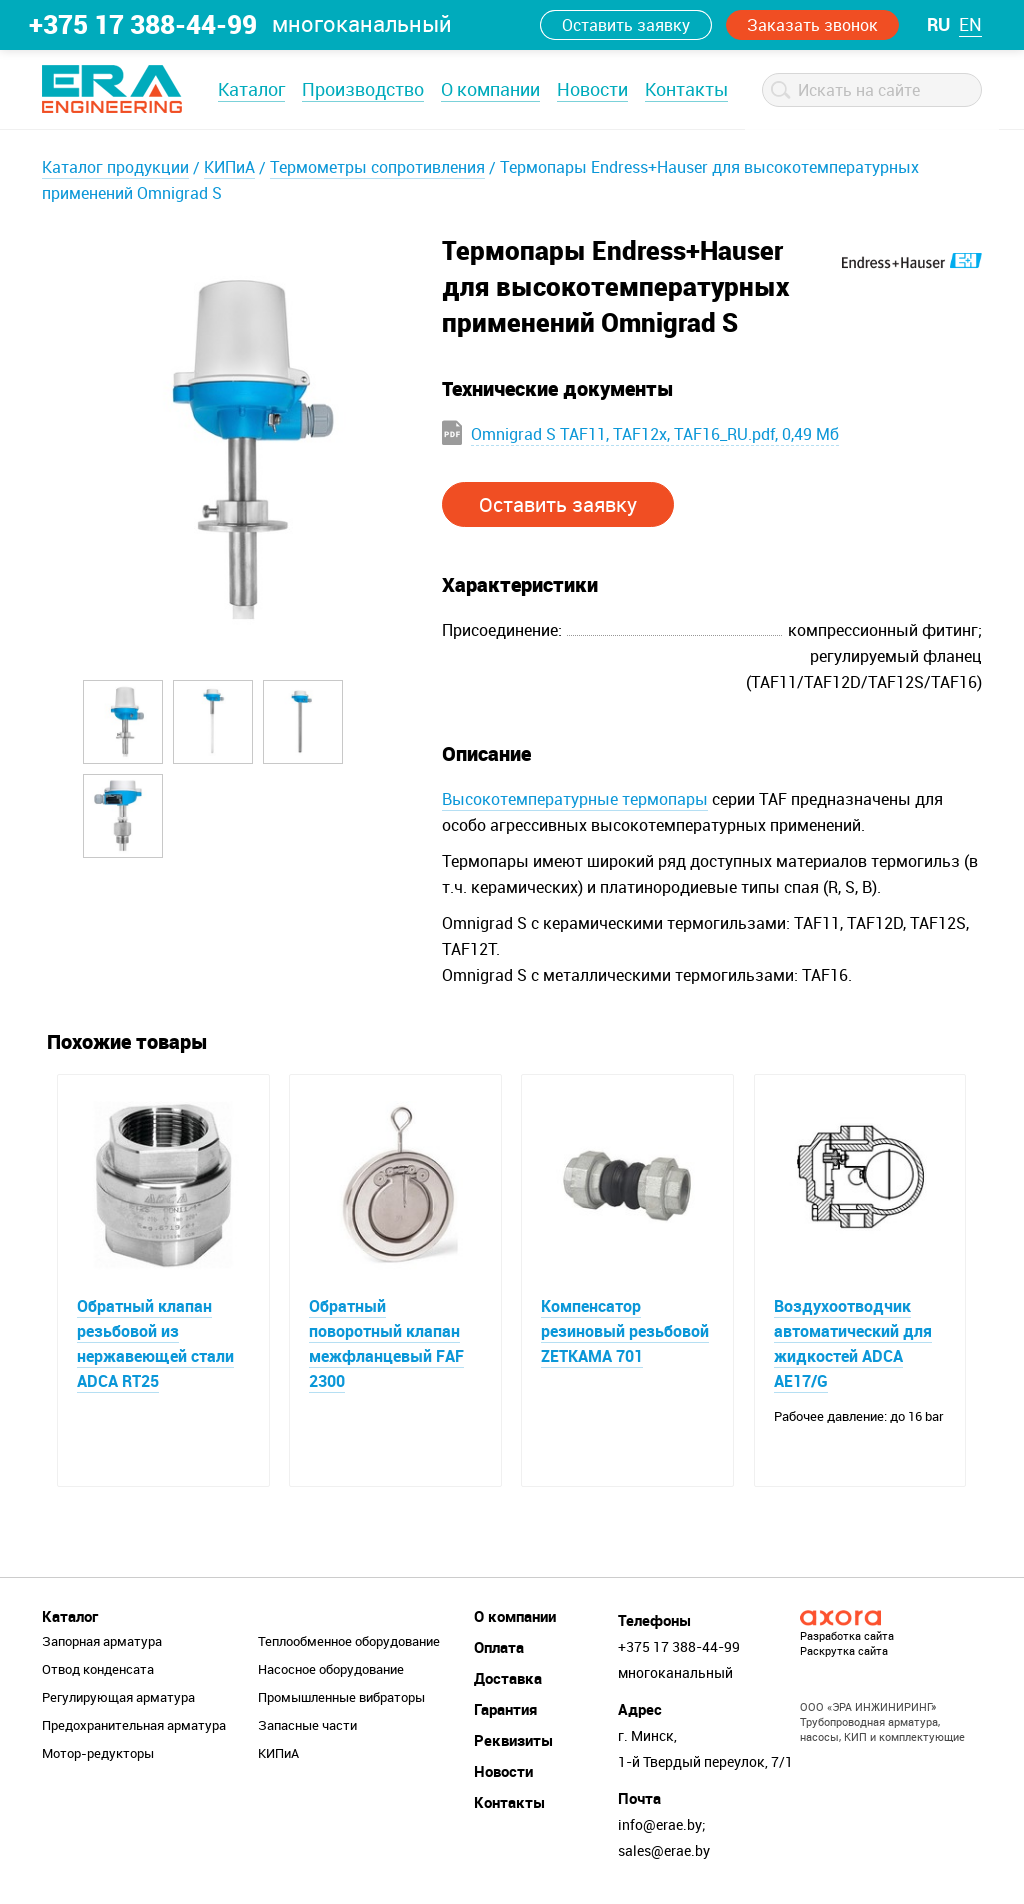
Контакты (686, 89)
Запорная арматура (102, 1641)
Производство (363, 89)
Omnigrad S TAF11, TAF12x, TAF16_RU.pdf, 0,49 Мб (655, 434)
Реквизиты (513, 1740)
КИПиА (229, 167)
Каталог (251, 89)
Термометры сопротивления (377, 167)
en (970, 24)
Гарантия (505, 1709)
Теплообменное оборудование (349, 1641)
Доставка (508, 1678)
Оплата (499, 1647)
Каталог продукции (115, 167)
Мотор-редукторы (98, 1753)
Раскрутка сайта (844, 1650)
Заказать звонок (812, 25)
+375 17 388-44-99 (143, 24)
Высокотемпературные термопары (575, 799)
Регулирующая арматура (118, 1697)
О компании (490, 89)
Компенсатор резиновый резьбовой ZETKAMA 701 (625, 1331)
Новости (592, 89)
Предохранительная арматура (134, 1725)
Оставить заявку (626, 25)
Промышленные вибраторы (341, 1697)
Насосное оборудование (331, 1669)
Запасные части (307, 1725)
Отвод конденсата (98, 1669)
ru (938, 24)
